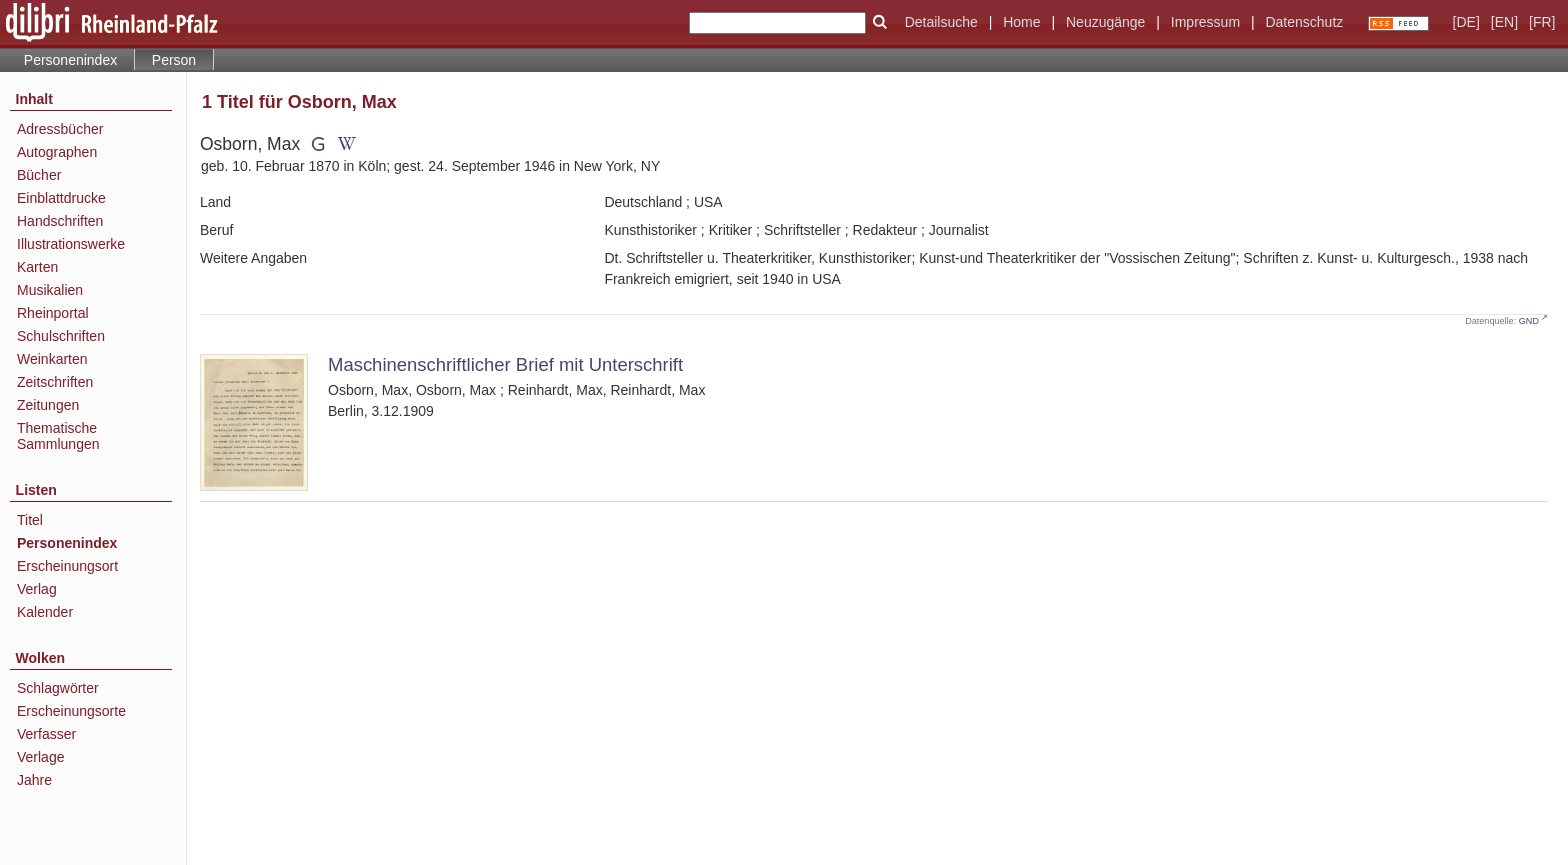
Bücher (39, 175)
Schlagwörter (58, 688)
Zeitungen (48, 405)
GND (1529, 321)
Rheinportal (53, 313)
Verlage (40, 757)
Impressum (1205, 22)
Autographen (57, 152)
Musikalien (50, 290)
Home (1021, 22)
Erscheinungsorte (71, 711)
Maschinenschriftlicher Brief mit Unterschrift (505, 364)
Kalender (45, 612)
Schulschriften (61, 336)
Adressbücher (60, 129)
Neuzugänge (1105, 22)
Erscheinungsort (67, 566)
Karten (37, 267)
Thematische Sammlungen (58, 436)
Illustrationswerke (71, 244)
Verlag (37, 589)
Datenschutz (1304, 22)
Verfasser (46, 734)
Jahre (34, 780)
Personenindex (70, 60)
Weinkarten (52, 359)
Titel (30, 520)
